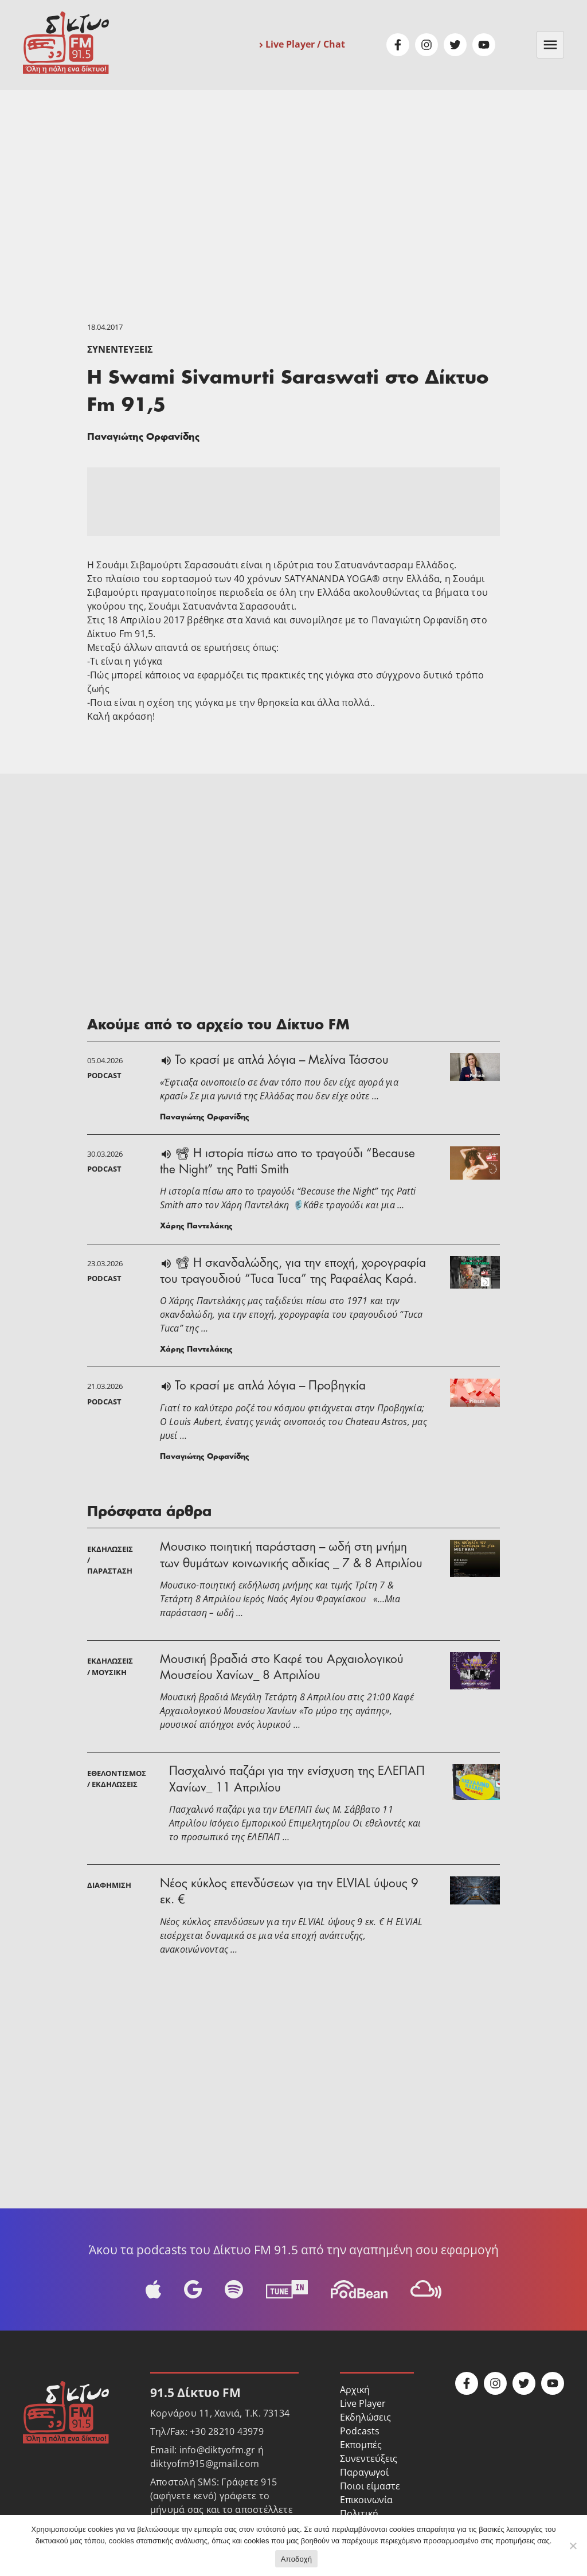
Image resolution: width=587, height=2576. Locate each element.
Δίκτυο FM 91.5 (66, 42)
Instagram (426, 44)
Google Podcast (192, 2289)
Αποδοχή (296, 2559)
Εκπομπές (361, 2444)
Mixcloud (426, 2289)
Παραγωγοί (364, 2472)
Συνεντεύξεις (119, 349)
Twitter (455, 44)
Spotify (234, 2289)
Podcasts (359, 2431)
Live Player (363, 2403)
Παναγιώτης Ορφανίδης (143, 437)
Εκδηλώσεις (365, 2417)
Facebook (397, 44)
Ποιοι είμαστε (370, 2486)
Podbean (359, 2289)
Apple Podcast (153, 2289)
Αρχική (355, 2389)
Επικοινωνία (366, 2499)
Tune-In (286, 2289)
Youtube (483, 44)
